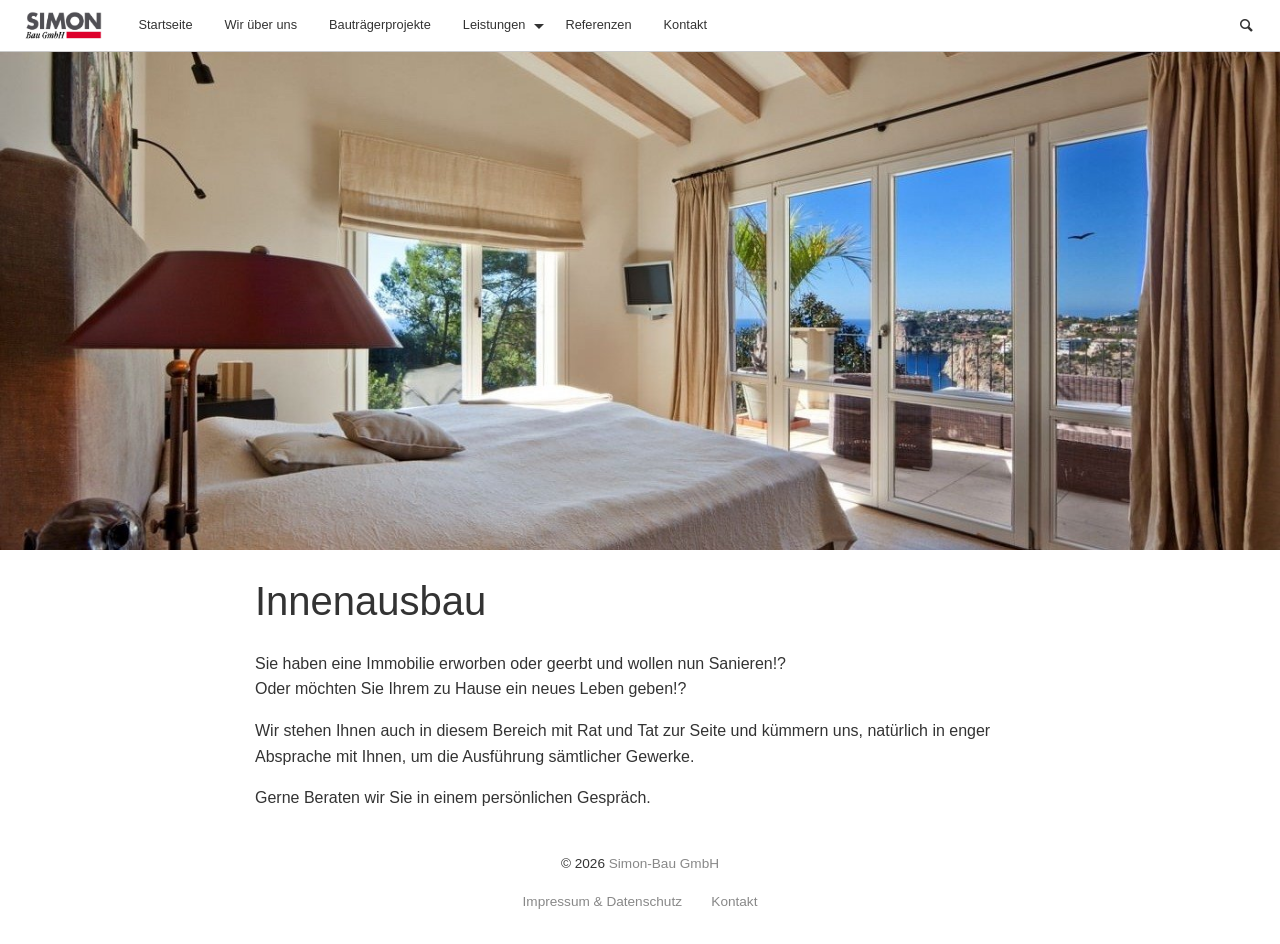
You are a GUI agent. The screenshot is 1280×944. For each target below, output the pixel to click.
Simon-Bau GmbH (664, 863)
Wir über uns (261, 24)
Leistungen (494, 24)
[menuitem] (165, 25)
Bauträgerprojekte (380, 24)
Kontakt (685, 24)
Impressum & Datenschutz (602, 902)
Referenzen (598, 24)
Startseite (165, 24)
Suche (1256, 24)
